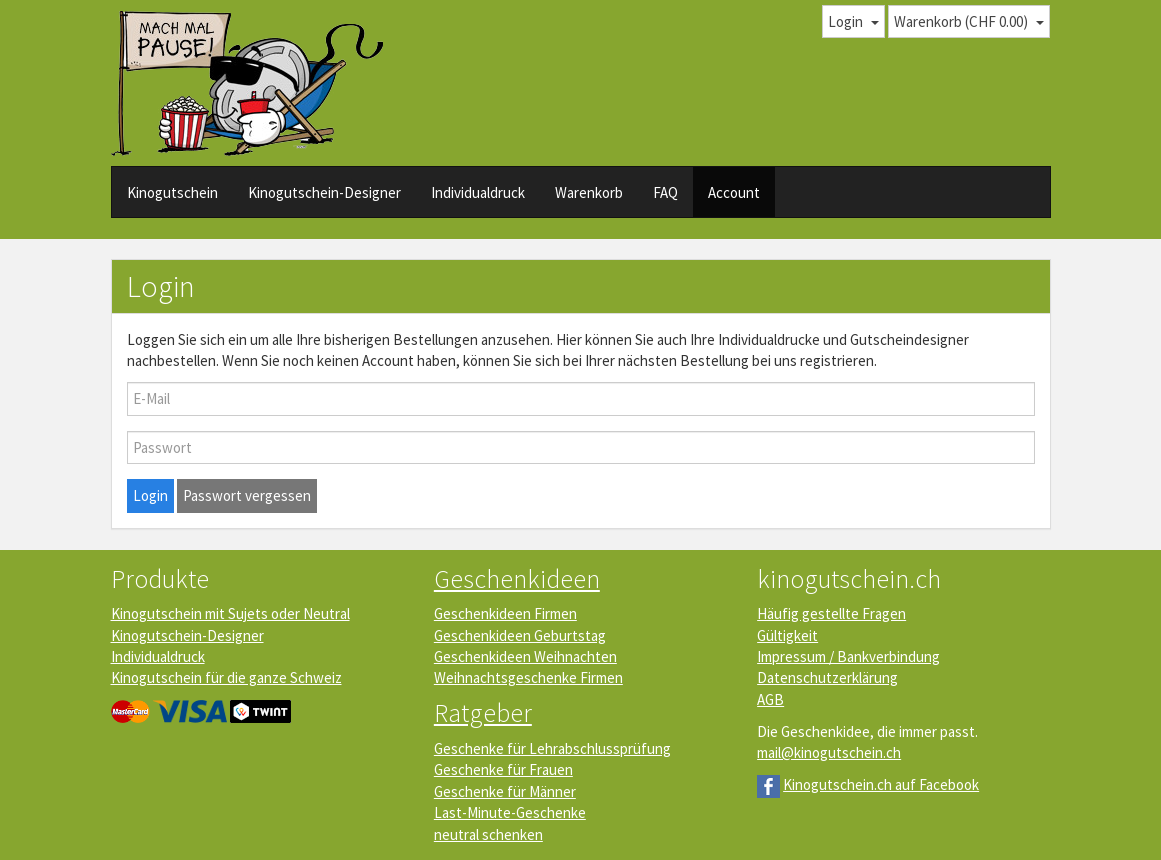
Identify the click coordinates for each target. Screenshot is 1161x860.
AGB (770, 699)
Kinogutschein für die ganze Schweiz (226, 677)
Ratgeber (483, 712)
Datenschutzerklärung (827, 677)
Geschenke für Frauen (503, 769)
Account (734, 192)
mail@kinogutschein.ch (829, 752)
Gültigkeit (787, 635)
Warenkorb (589, 192)
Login (150, 495)
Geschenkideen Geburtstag (520, 635)
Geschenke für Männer (505, 791)
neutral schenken (488, 834)
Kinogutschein (172, 192)
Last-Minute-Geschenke (510, 812)
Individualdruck (478, 192)
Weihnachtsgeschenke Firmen (528, 677)
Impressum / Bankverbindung (848, 656)
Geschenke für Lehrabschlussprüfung (552, 748)
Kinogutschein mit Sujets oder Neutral (230, 613)
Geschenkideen (517, 578)
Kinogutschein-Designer (324, 192)
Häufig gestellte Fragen (831, 613)
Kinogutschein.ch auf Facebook (881, 784)
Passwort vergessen (247, 495)
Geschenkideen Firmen (505, 613)
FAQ (665, 192)
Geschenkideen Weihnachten (525, 656)
